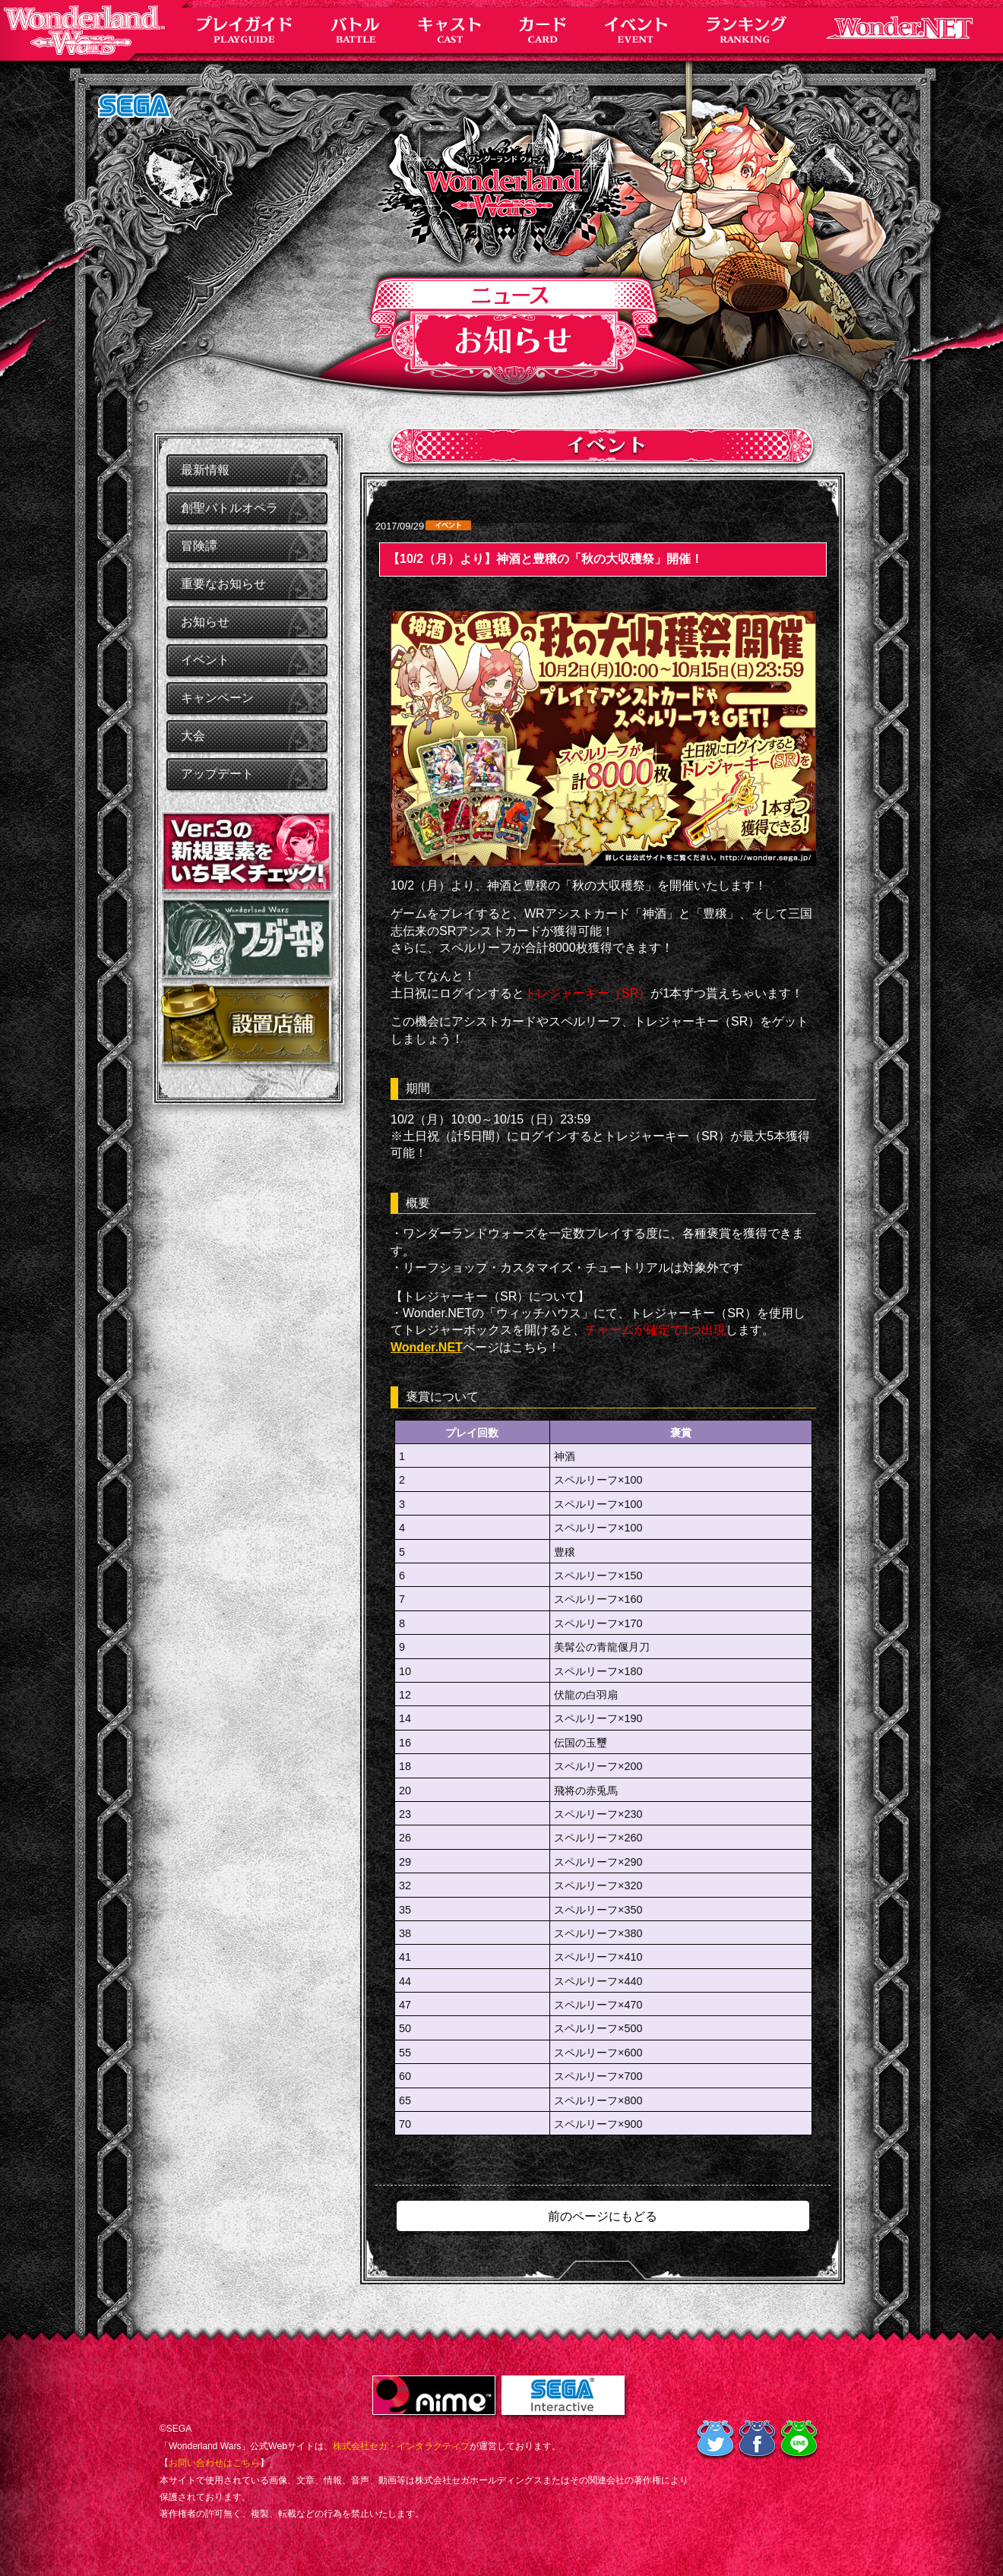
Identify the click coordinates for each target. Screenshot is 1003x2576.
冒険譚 (199, 545)
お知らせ (205, 621)
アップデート (217, 773)
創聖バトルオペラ (229, 507)
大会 (193, 735)
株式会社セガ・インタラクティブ (401, 2446)
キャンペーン (217, 697)
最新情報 (205, 469)
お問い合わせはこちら (214, 2462)
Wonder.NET (427, 1347)
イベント (205, 659)
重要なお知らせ (223, 583)
